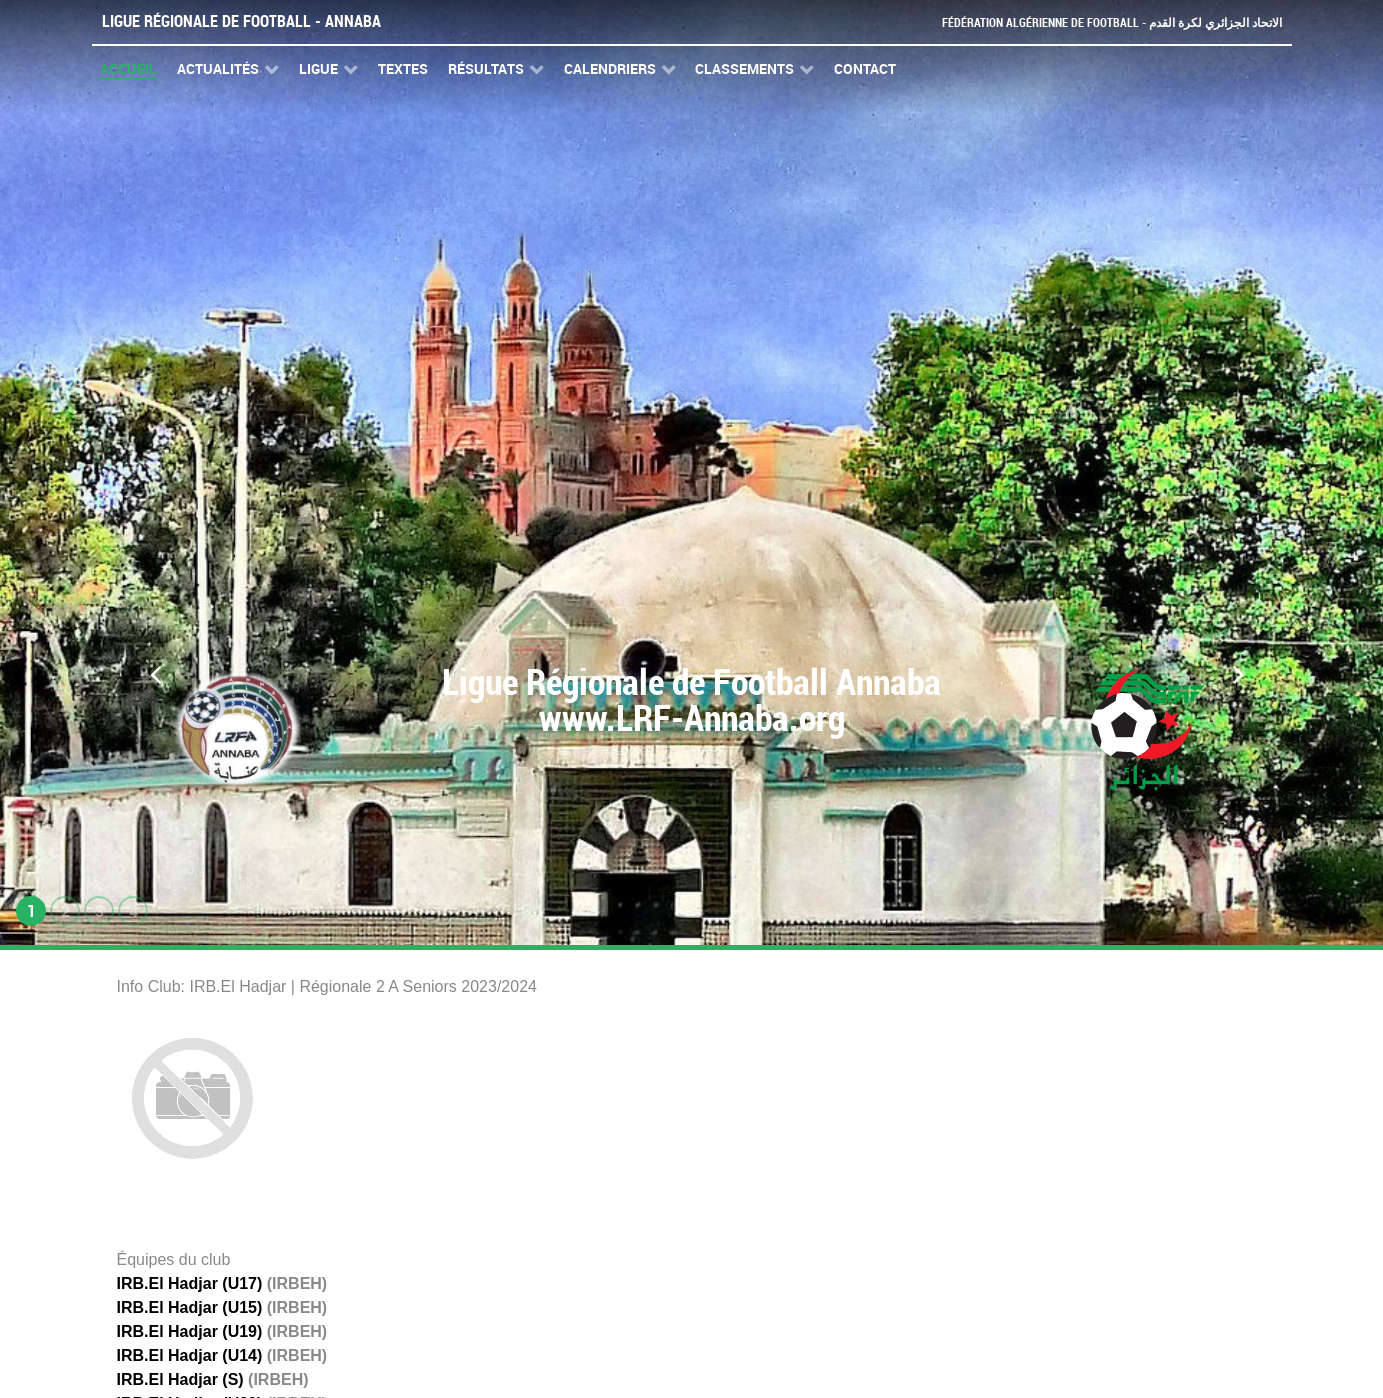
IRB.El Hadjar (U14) (190, 1355)
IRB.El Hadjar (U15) (190, 1307)
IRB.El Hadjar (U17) (190, 1283)
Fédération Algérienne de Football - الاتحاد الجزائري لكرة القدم (1104, 22)
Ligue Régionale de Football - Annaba (241, 21)
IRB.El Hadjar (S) (180, 1379)
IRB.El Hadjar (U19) (190, 1331)
